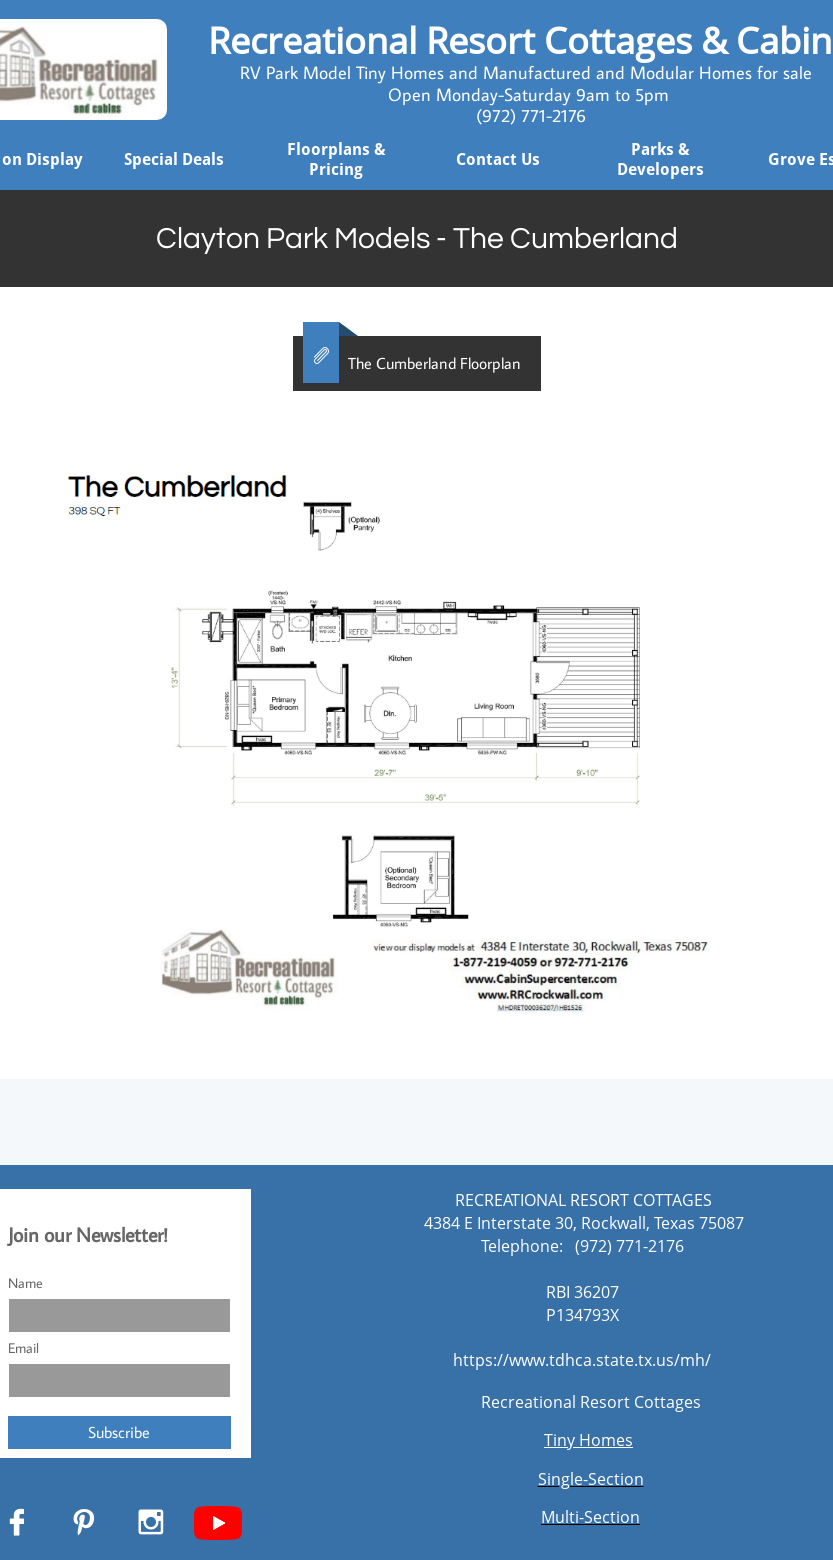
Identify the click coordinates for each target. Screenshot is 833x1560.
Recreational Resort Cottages (591, 1402)
